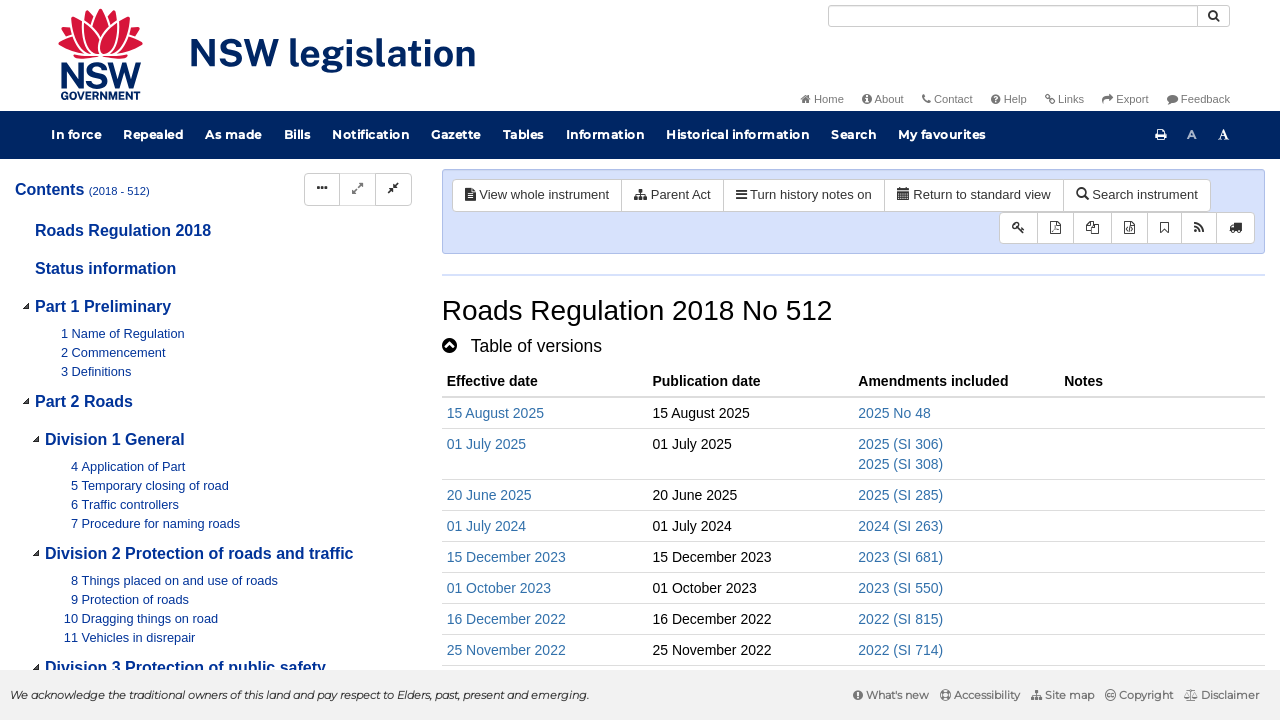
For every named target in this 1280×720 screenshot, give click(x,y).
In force (76, 134)
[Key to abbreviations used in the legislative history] (1018, 228)
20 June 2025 (489, 495)
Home (822, 99)
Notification (370, 134)
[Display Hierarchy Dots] (322, 189)
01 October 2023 (499, 588)
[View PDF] (1055, 228)
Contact (947, 99)
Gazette (456, 134)
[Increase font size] (1224, 135)
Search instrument (1137, 194)
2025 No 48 (894, 413)
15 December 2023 (506, 557)
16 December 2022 (506, 619)
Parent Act (672, 194)
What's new (891, 695)
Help (1009, 99)
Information (605, 134)
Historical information (737, 134)
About (883, 99)
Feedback (1198, 99)
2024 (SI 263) (900, 526)
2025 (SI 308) (900, 464)
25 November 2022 (506, 650)
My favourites (942, 134)
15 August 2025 (495, 413)
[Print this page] (1161, 135)
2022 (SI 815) (900, 619)
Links (1064, 99)
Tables (523, 134)
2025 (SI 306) (900, 444)
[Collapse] (393, 189)
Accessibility (980, 695)
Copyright (1139, 695)
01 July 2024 (486, 526)
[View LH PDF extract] (1092, 228)
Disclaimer (1221, 695)
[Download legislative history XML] (1129, 228)
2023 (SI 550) (900, 588)
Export (1125, 99)
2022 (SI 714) (900, 650)
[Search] (1013, 16)
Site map (1062, 695)
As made (233, 134)
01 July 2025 (486, 444)
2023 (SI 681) (900, 557)
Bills (297, 134)
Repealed (153, 134)
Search (853, 134)
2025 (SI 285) (900, 495)
